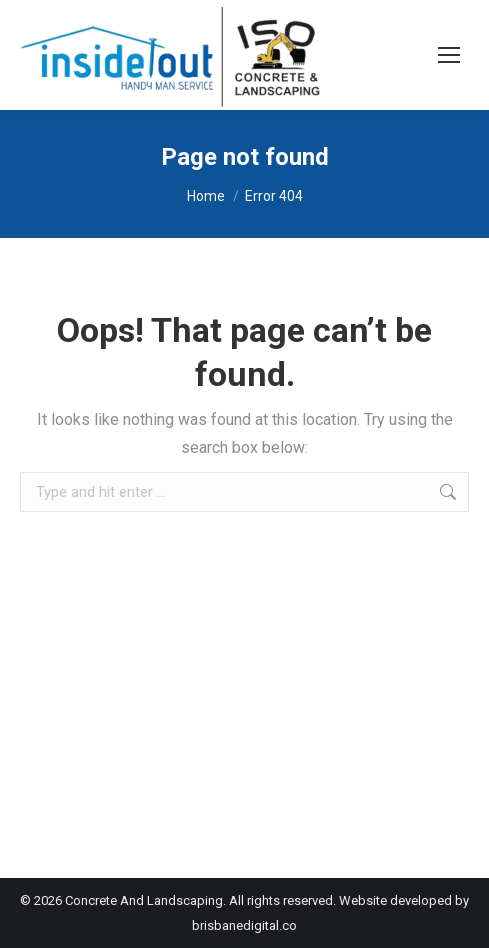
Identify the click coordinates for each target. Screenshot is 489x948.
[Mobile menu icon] (449, 55)
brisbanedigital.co (244, 925)
